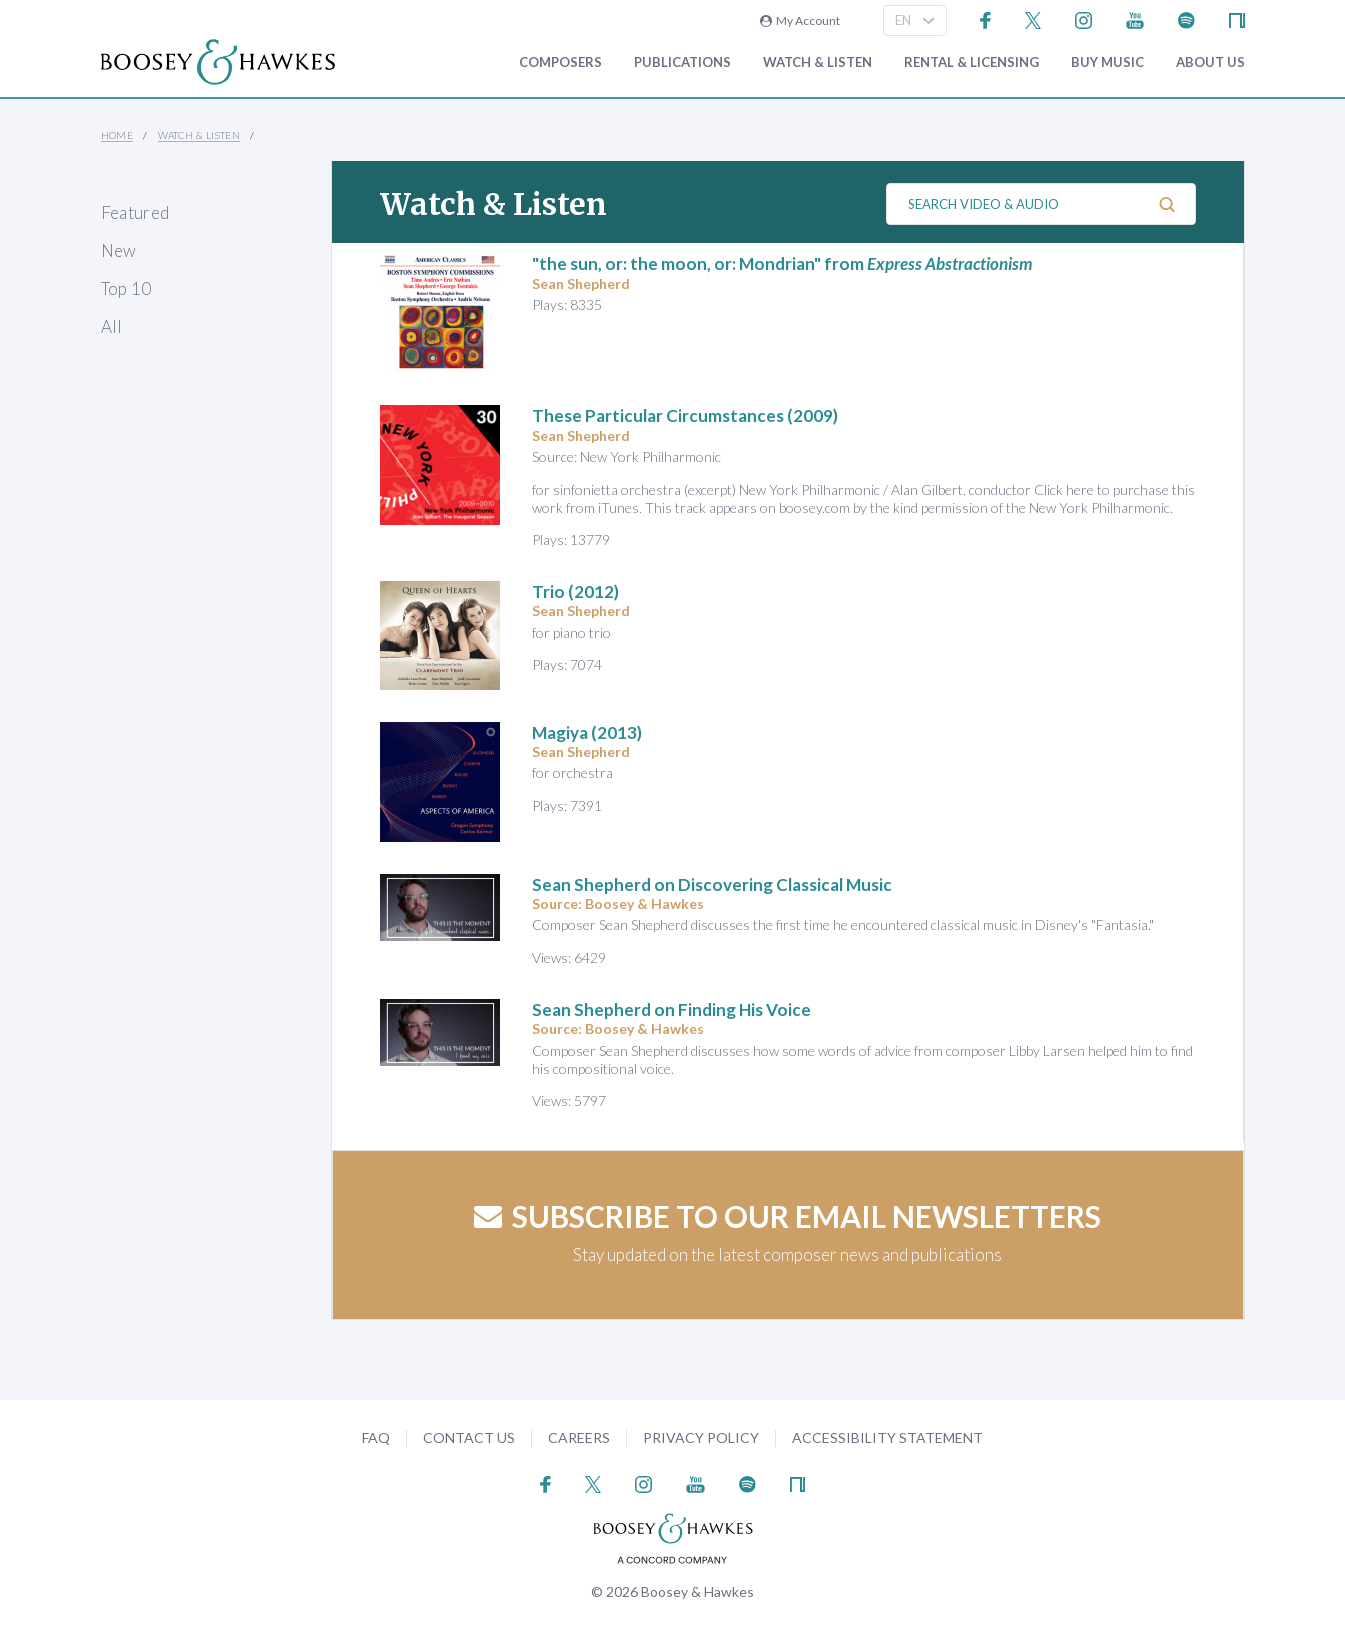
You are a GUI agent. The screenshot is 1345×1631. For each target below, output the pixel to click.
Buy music (1107, 62)
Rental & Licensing (971, 62)
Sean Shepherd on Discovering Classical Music (712, 884)
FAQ (376, 1437)
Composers (560, 62)
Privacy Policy (701, 1437)
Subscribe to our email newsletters (787, 1216)
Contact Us (469, 1437)
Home (117, 135)
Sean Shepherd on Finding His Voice (671, 1009)
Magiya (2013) (587, 732)
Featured (135, 212)
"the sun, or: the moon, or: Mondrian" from (782, 263)
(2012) (575, 591)
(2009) (685, 415)
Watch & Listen (817, 62)
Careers (579, 1437)
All (112, 326)
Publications (682, 62)
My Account (800, 20)
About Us (1210, 62)
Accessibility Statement (887, 1437)
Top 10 (126, 288)
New (119, 250)
